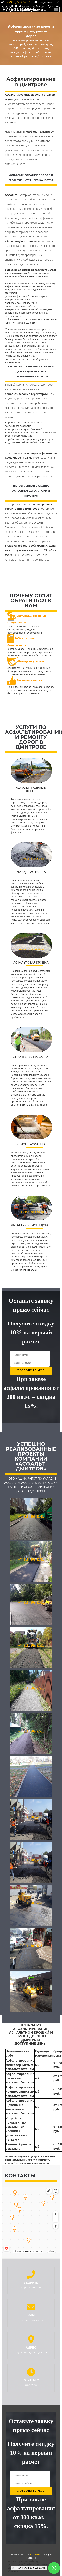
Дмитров (36, 2561)
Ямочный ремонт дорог (31, 1225)
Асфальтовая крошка (31, 962)
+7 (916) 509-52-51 (24, 9)
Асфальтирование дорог (31, 789)
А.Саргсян (35, 2554)
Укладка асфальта (31, 872)
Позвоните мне (31, 1370)
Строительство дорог (31, 1057)
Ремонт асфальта (30, 1144)
